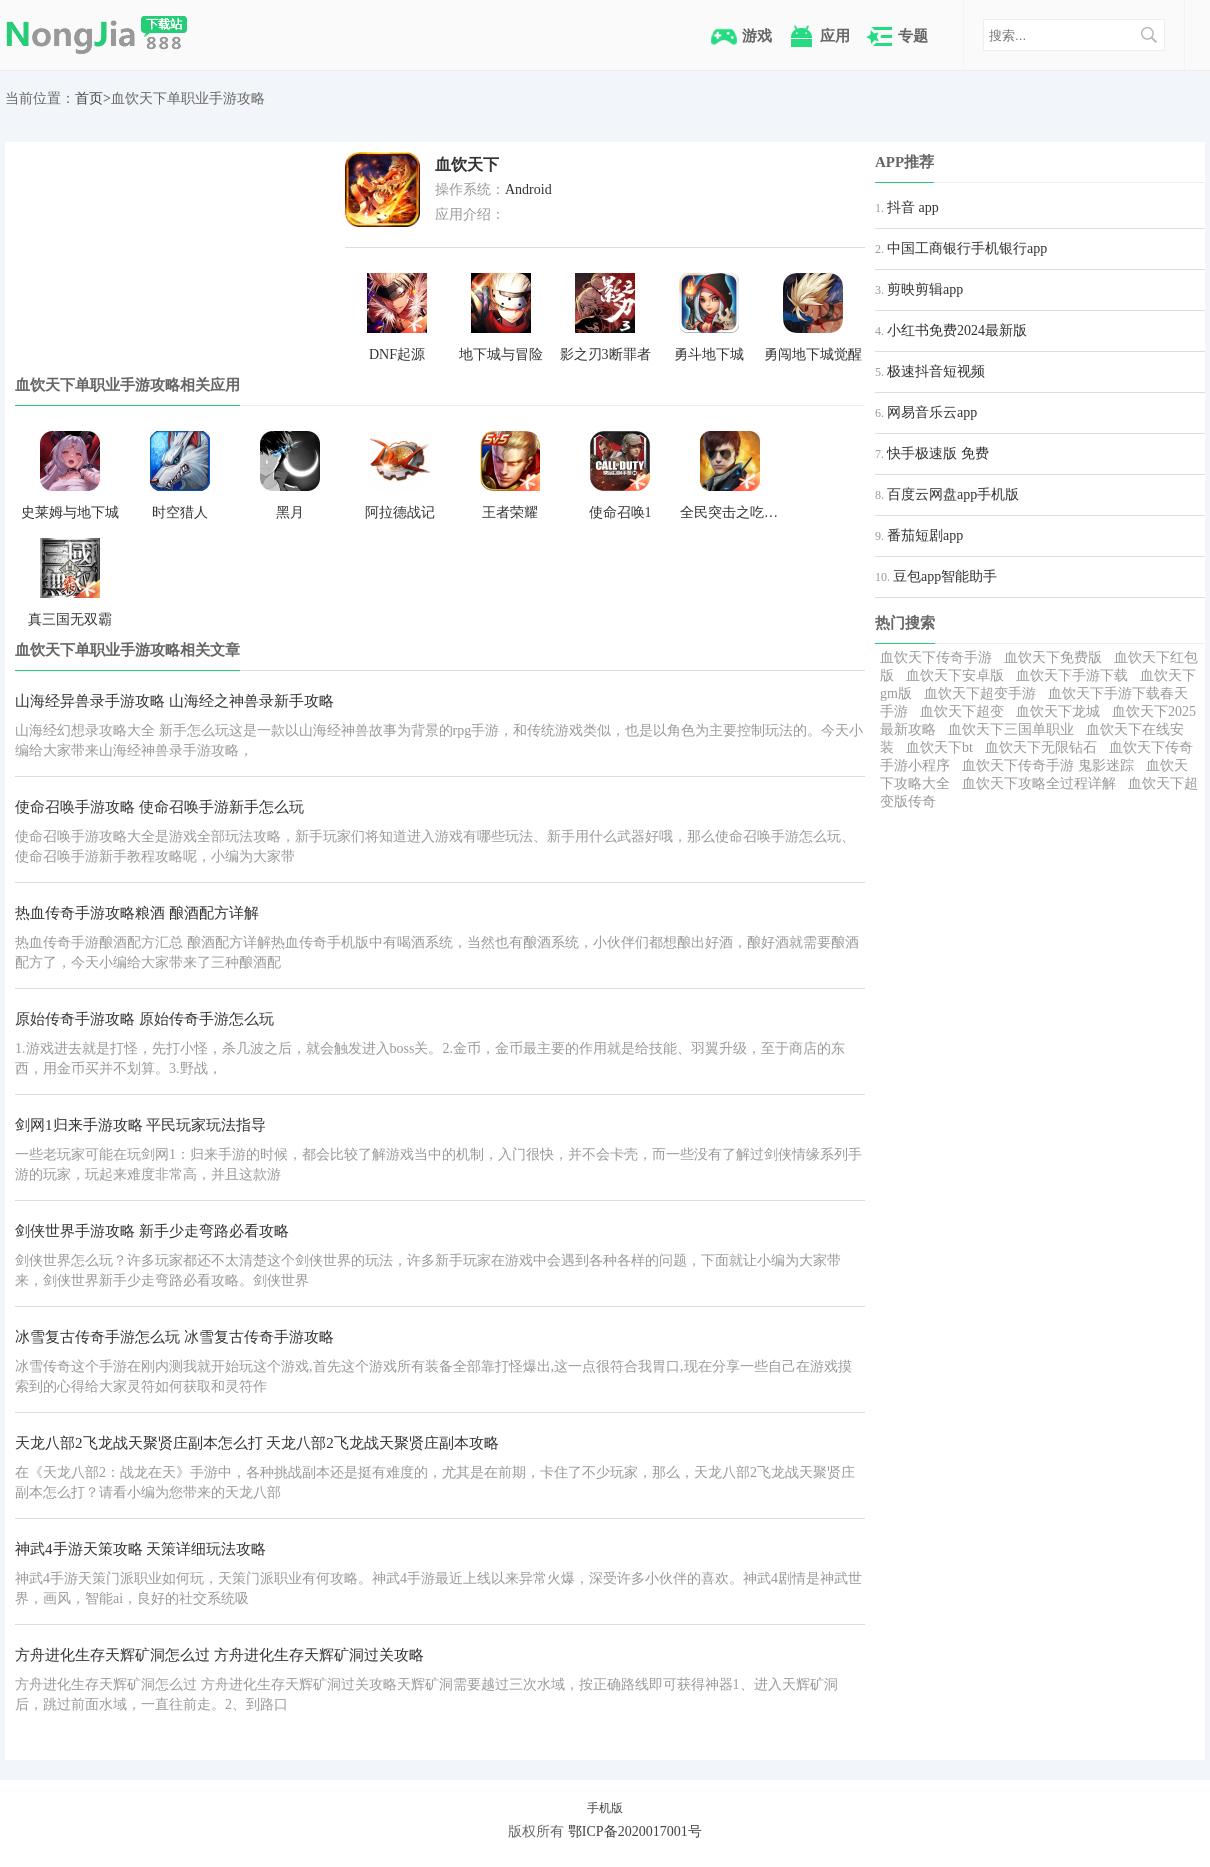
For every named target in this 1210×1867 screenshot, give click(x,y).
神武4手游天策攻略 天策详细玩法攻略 (140, 1549)
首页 (89, 98)
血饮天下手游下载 (1072, 675)
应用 (835, 35)
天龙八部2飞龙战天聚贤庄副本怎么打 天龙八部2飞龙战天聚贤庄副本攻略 (257, 1443)
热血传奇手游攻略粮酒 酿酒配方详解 (137, 913)
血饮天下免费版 (1053, 657)
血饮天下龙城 (1058, 711)
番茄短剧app (925, 535)
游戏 (757, 35)
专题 (913, 35)
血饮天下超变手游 (980, 693)
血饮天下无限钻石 (1041, 747)
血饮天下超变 (962, 711)
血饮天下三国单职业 (1011, 729)
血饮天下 (467, 164)
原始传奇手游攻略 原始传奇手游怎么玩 (144, 1019)
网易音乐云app (932, 412)
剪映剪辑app (925, 289)
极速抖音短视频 (936, 371)
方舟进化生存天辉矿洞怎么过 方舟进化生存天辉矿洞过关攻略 (219, 1655)
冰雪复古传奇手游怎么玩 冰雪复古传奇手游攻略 (174, 1337)
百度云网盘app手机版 (953, 494)
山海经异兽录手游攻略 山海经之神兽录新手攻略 (174, 701)
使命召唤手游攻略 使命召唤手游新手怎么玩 (159, 807)
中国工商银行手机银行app (967, 248)
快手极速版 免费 (938, 453)
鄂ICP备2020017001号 (635, 1831)
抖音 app (913, 207)
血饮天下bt (939, 747)
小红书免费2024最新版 (957, 330)
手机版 (605, 1808)
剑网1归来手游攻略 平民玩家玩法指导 (140, 1125)
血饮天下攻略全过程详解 (1039, 783)
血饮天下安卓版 (955, 675)
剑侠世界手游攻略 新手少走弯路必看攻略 (152, 1231)
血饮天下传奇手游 (936, 657)
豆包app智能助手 (945, 576)
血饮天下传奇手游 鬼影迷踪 (1048, 765)
